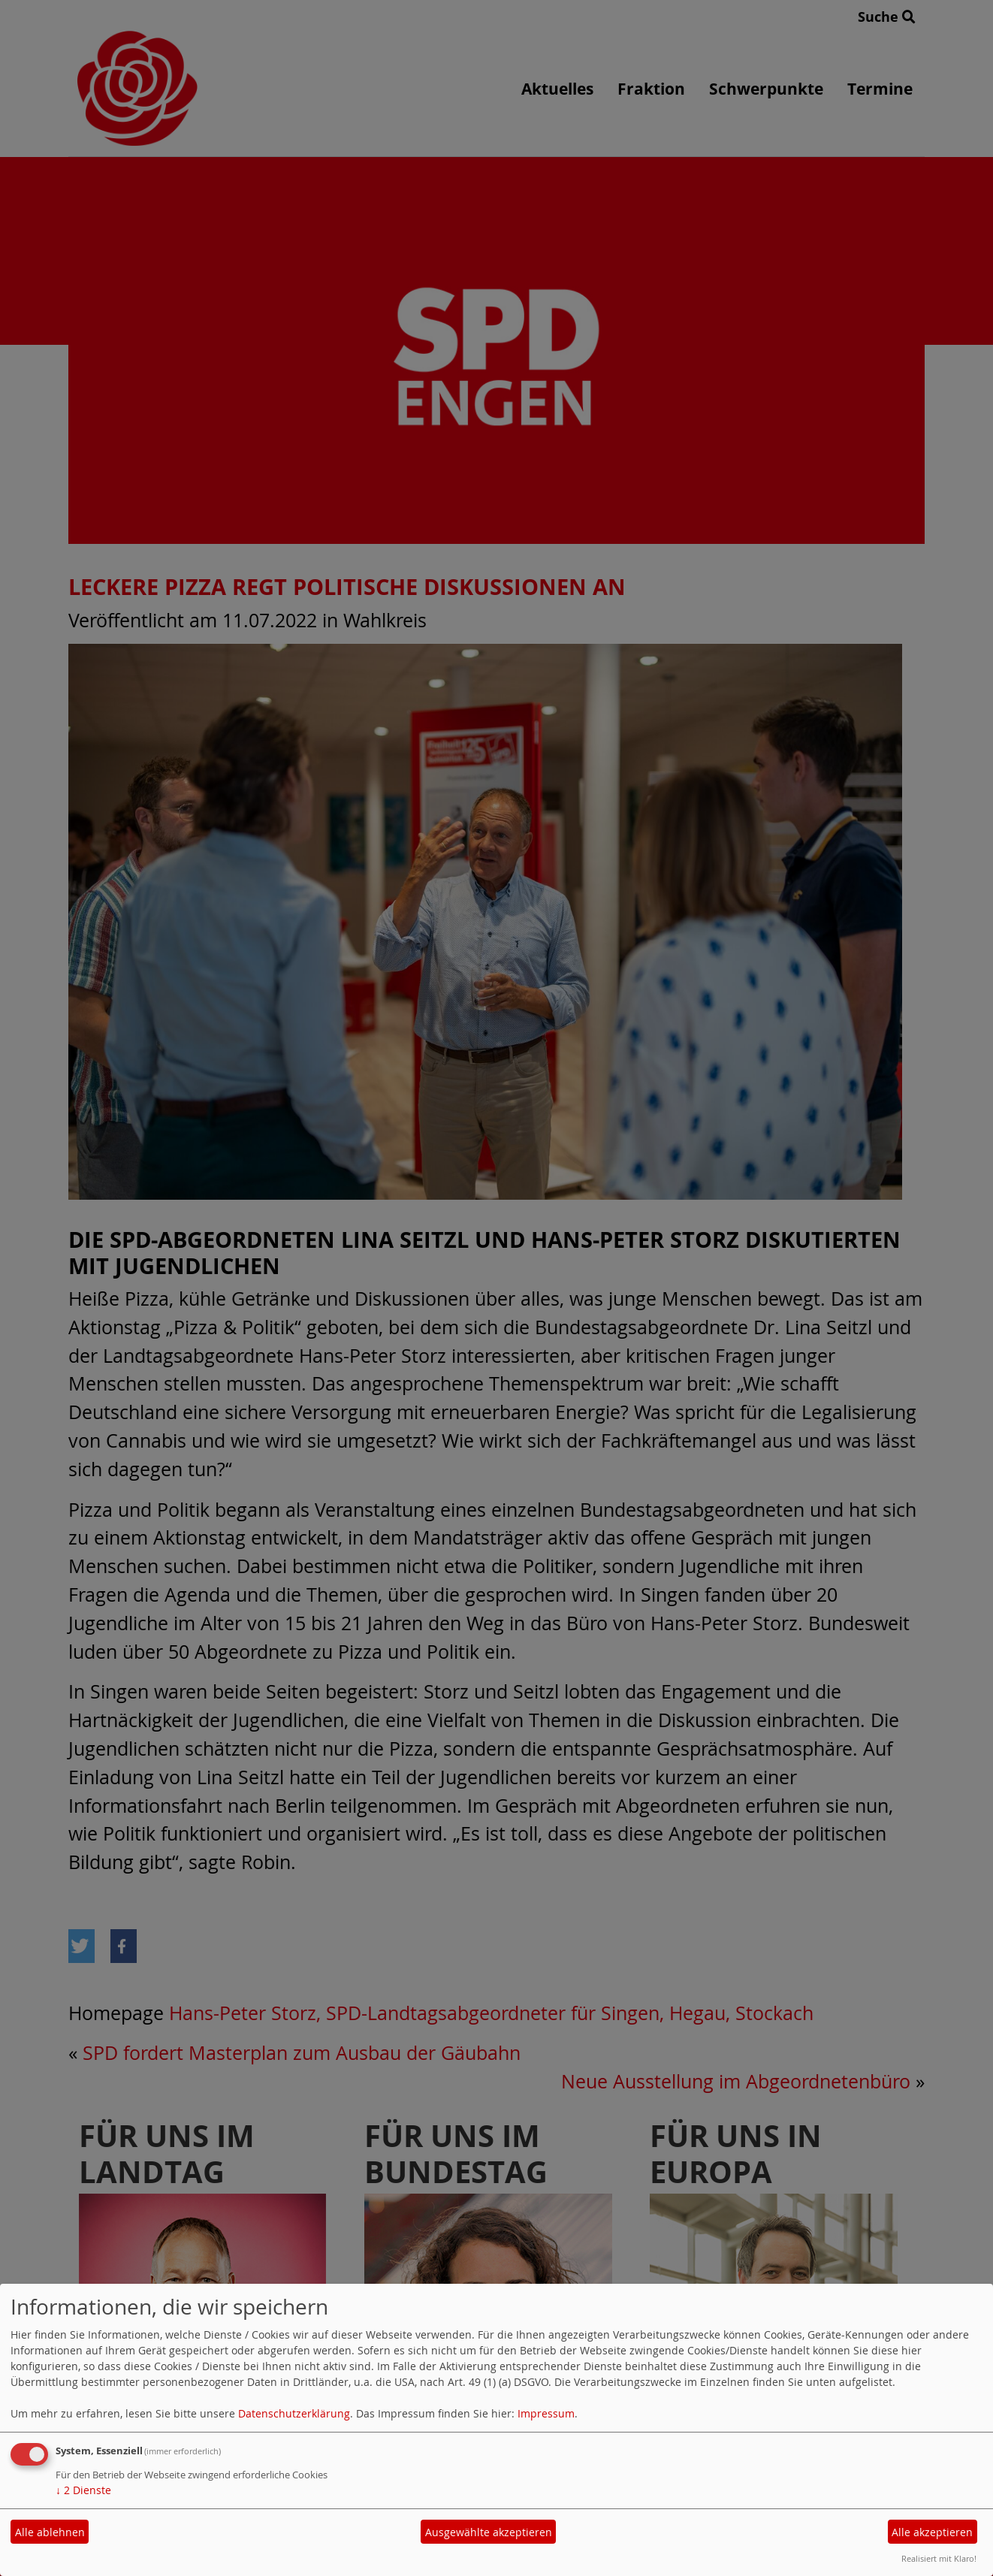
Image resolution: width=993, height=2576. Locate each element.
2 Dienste (83, 2490)
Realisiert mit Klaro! (938, 2558)
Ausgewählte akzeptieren (488, 2532)
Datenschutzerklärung (294, 2413)
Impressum (546, 2413)
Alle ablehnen (50, 2532)
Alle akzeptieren (932, 2532)
